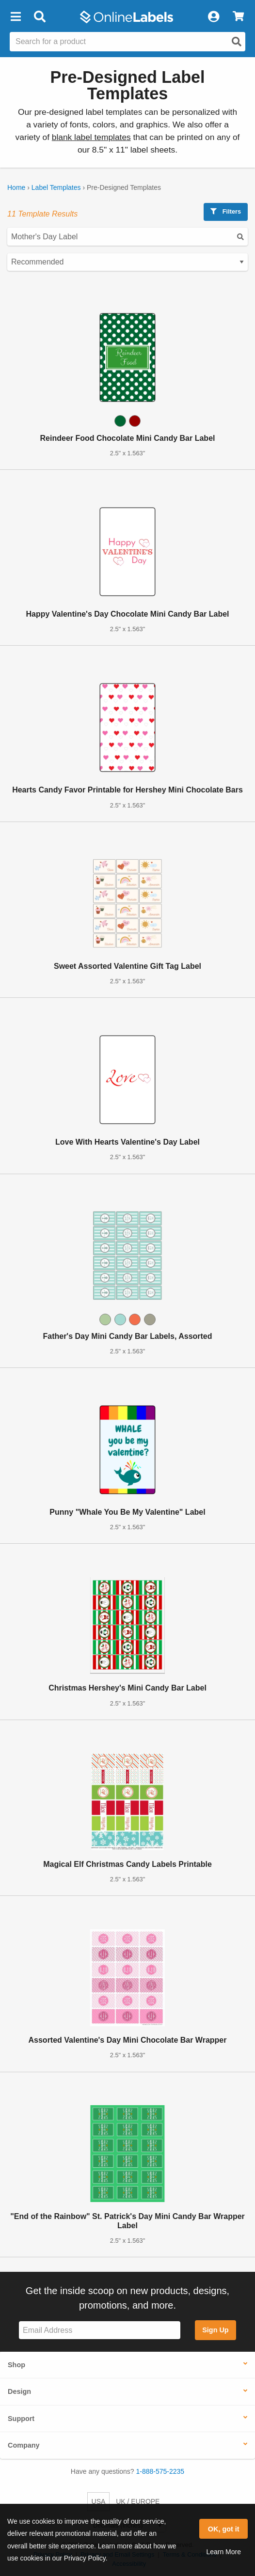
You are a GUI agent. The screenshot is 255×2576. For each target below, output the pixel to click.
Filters (225, 211)
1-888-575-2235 (160, 2471)
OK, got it (223, 2529)
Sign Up (215, 2330)
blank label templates (91, 137)
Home (16, 187)
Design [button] (19, 2391)
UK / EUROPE (137, 2501)
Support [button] (21, 2418)
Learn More (223, 2552)
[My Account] (213, 17)
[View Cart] (238, 17)
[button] (15, 17)
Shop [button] (16, 2365)
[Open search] (236, 41)
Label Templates (56, 187)
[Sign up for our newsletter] (99, 2330)
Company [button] (24, 2445)
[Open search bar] (39, 17)
